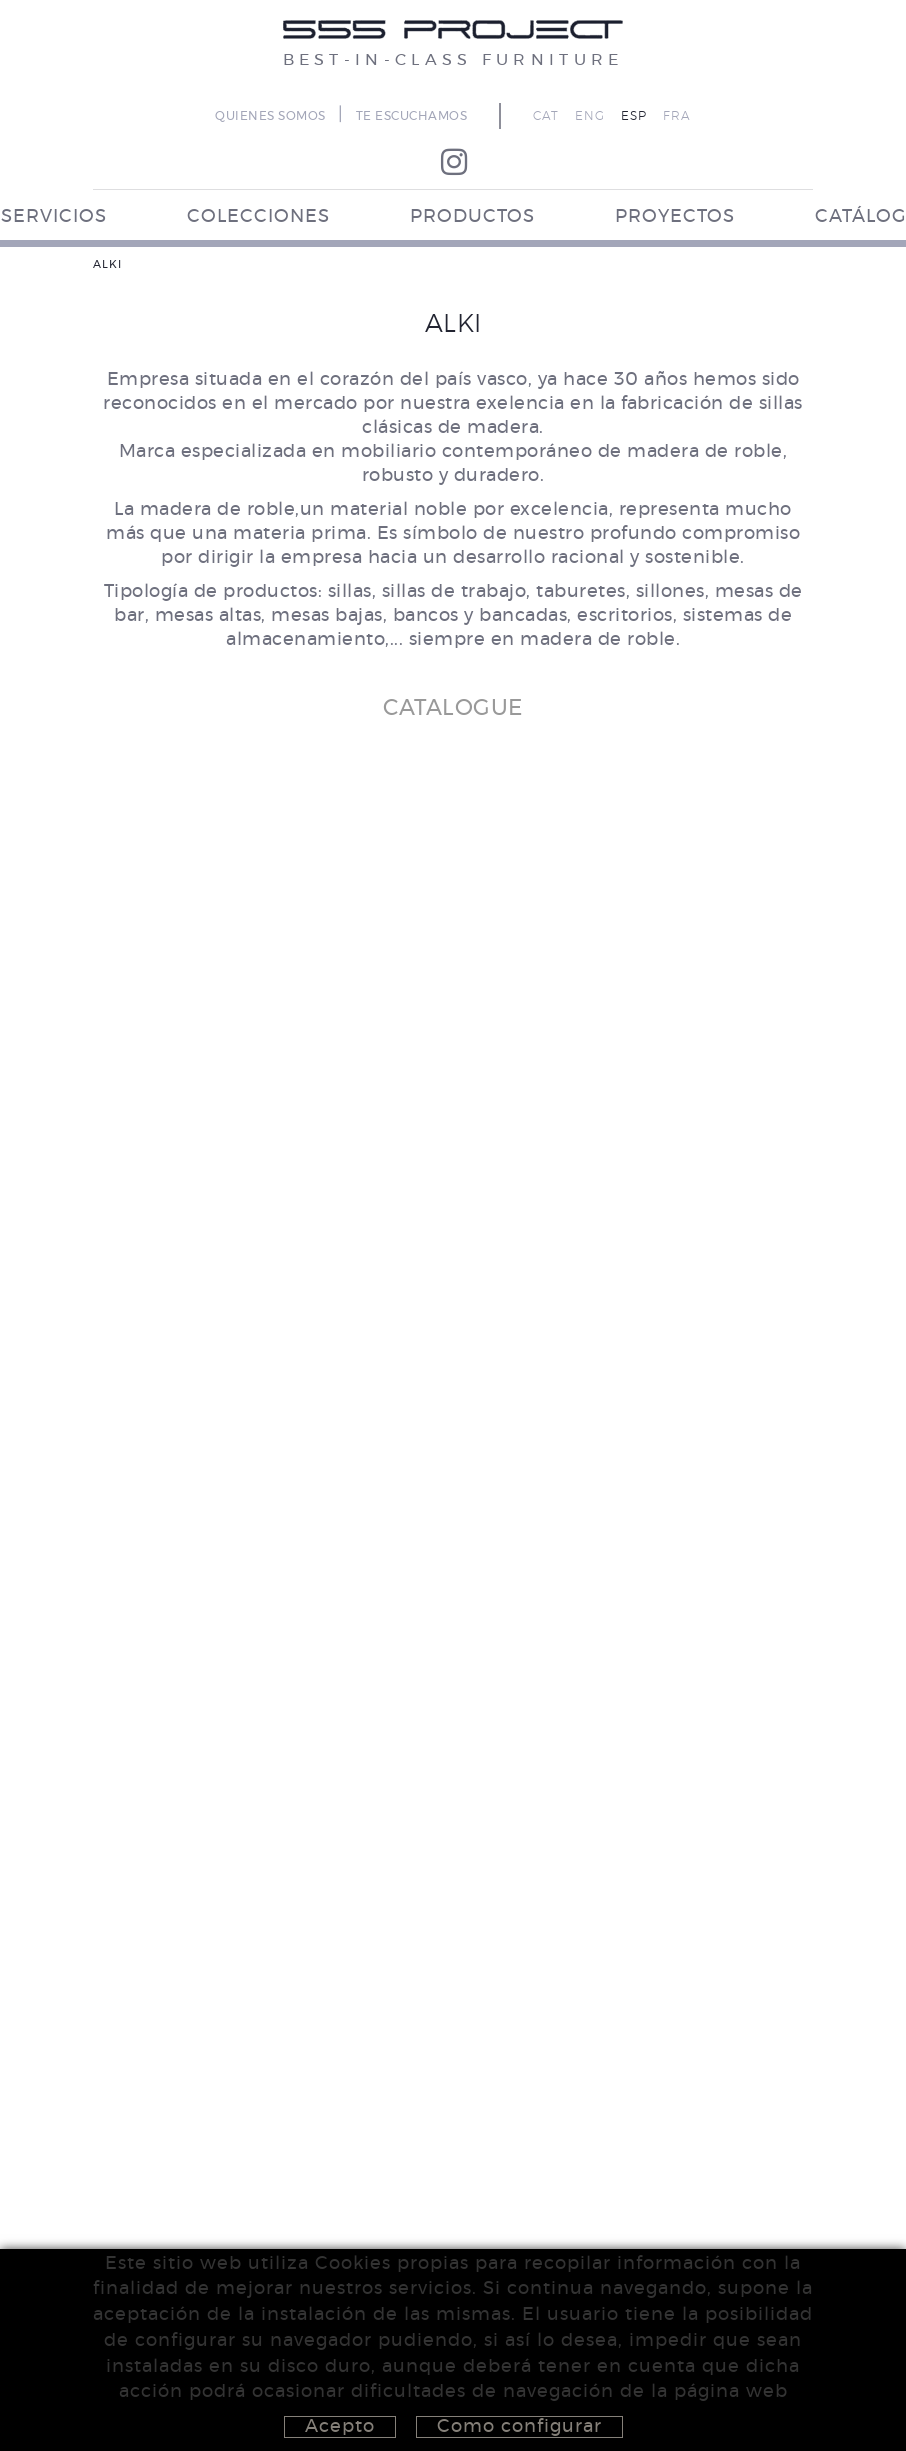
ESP (634, 116)
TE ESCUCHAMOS (412, 116)
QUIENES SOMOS (270, 116)
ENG (590, 116)
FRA (677, 116)
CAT (546, 116)
